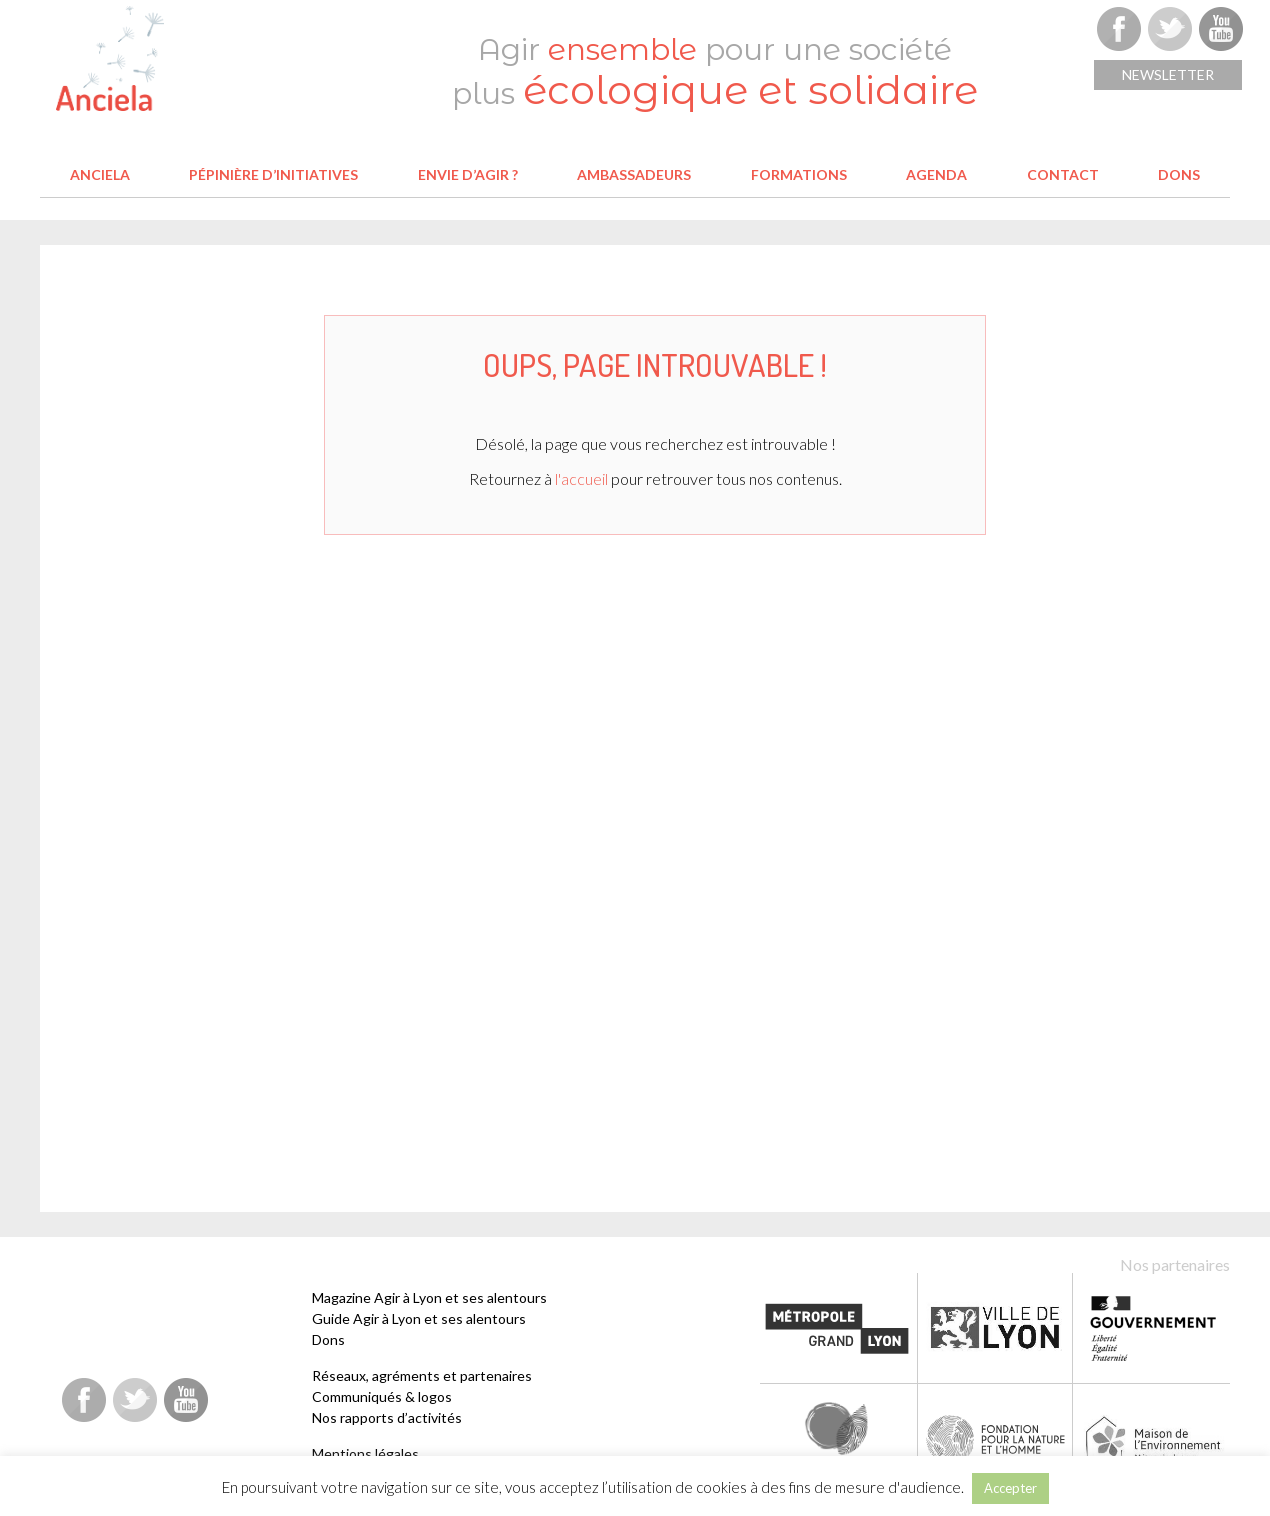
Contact (1063, 174)
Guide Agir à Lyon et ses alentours (419, 1318)
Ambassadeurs (634, 174)
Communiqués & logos (382, 1396)
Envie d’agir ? (468, 174)
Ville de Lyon (995, 1327)
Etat (1153, 1327)
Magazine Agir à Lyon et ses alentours (429, 1297)
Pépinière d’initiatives (273, 174)
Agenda (936, 174)
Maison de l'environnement (1154, 1438)
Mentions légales (365, 1453)
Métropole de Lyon (837, 1327)
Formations (799, 174)
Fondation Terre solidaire (838, 1438)
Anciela (100, 174)
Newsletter (1168, 74)
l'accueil (581, 478)
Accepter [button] (1010, 1488)
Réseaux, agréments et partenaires (422, 1375)
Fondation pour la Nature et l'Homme (996, 1438)
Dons (1179, 174)
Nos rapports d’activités (387, 1417)
